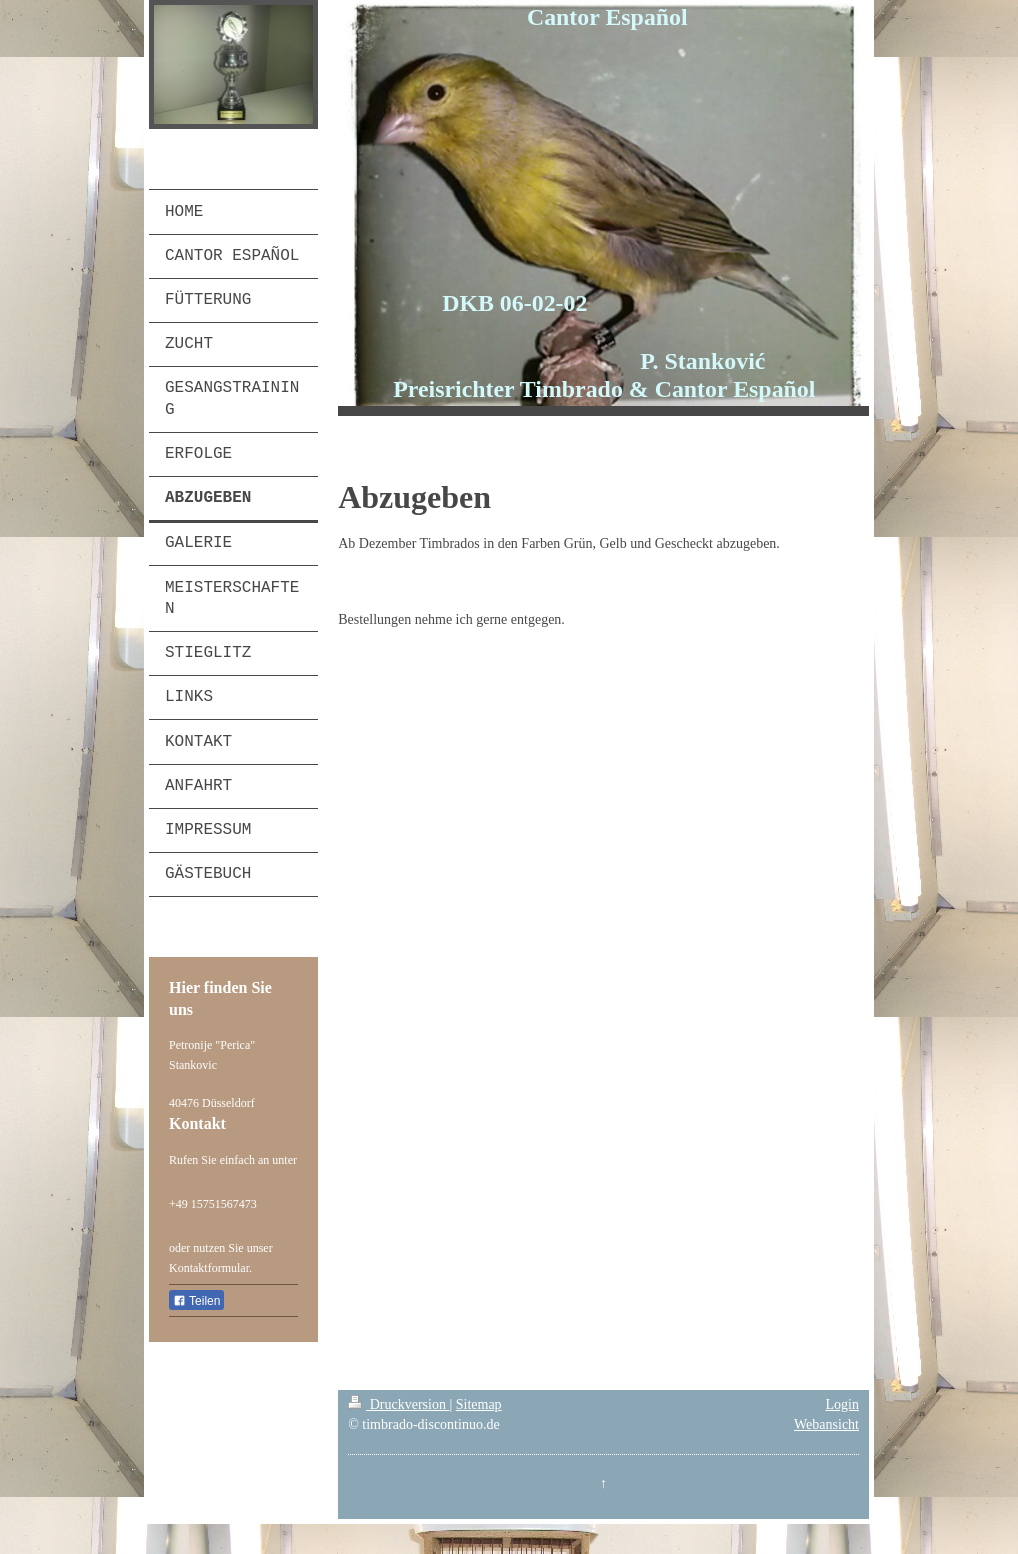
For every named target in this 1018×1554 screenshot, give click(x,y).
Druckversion (398, 1404)
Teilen (196, 1301)
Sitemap (479, 1404)
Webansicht (826, 1424)
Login (842, 1404)
